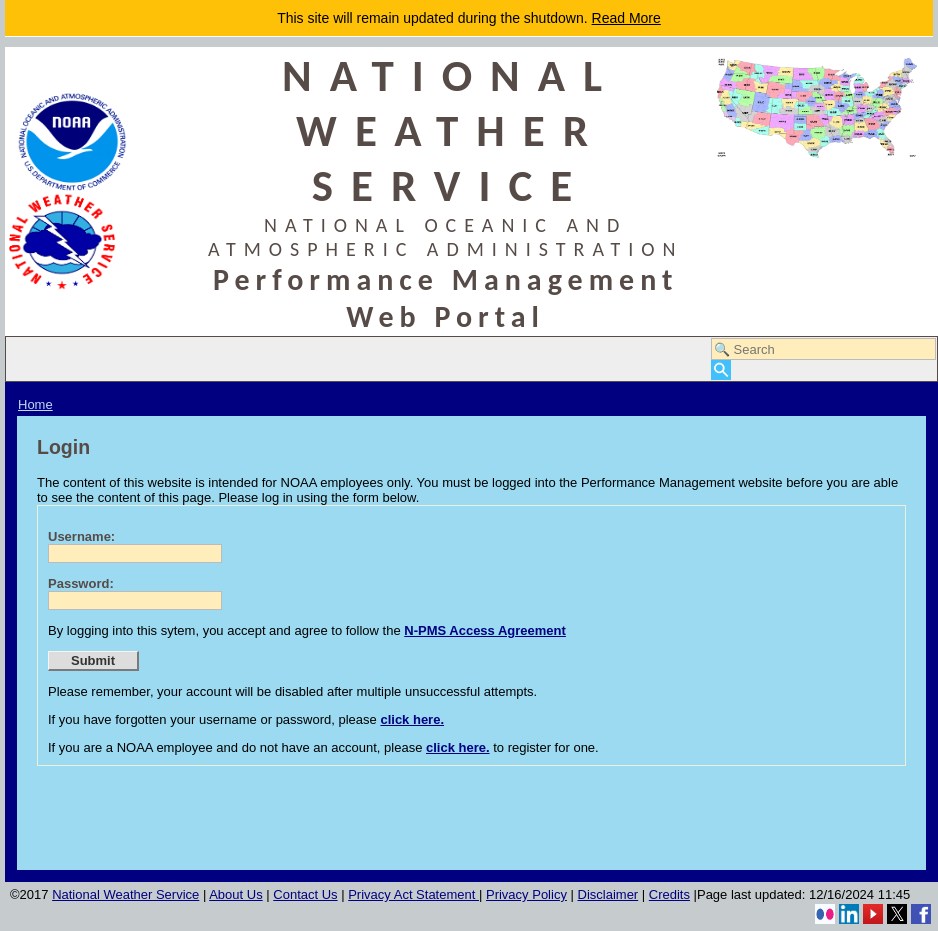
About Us (235, 894)
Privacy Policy (526, 894)
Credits (669, 894)
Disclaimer (608, 894)
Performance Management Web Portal (446, 298)
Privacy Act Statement (413, 894)
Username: (81, 536)
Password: (81, 583)
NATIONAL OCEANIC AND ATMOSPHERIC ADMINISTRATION (446, 237)
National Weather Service (125, 894)
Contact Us (305, 894)
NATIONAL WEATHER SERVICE (451, 130)
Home (35, 404)
